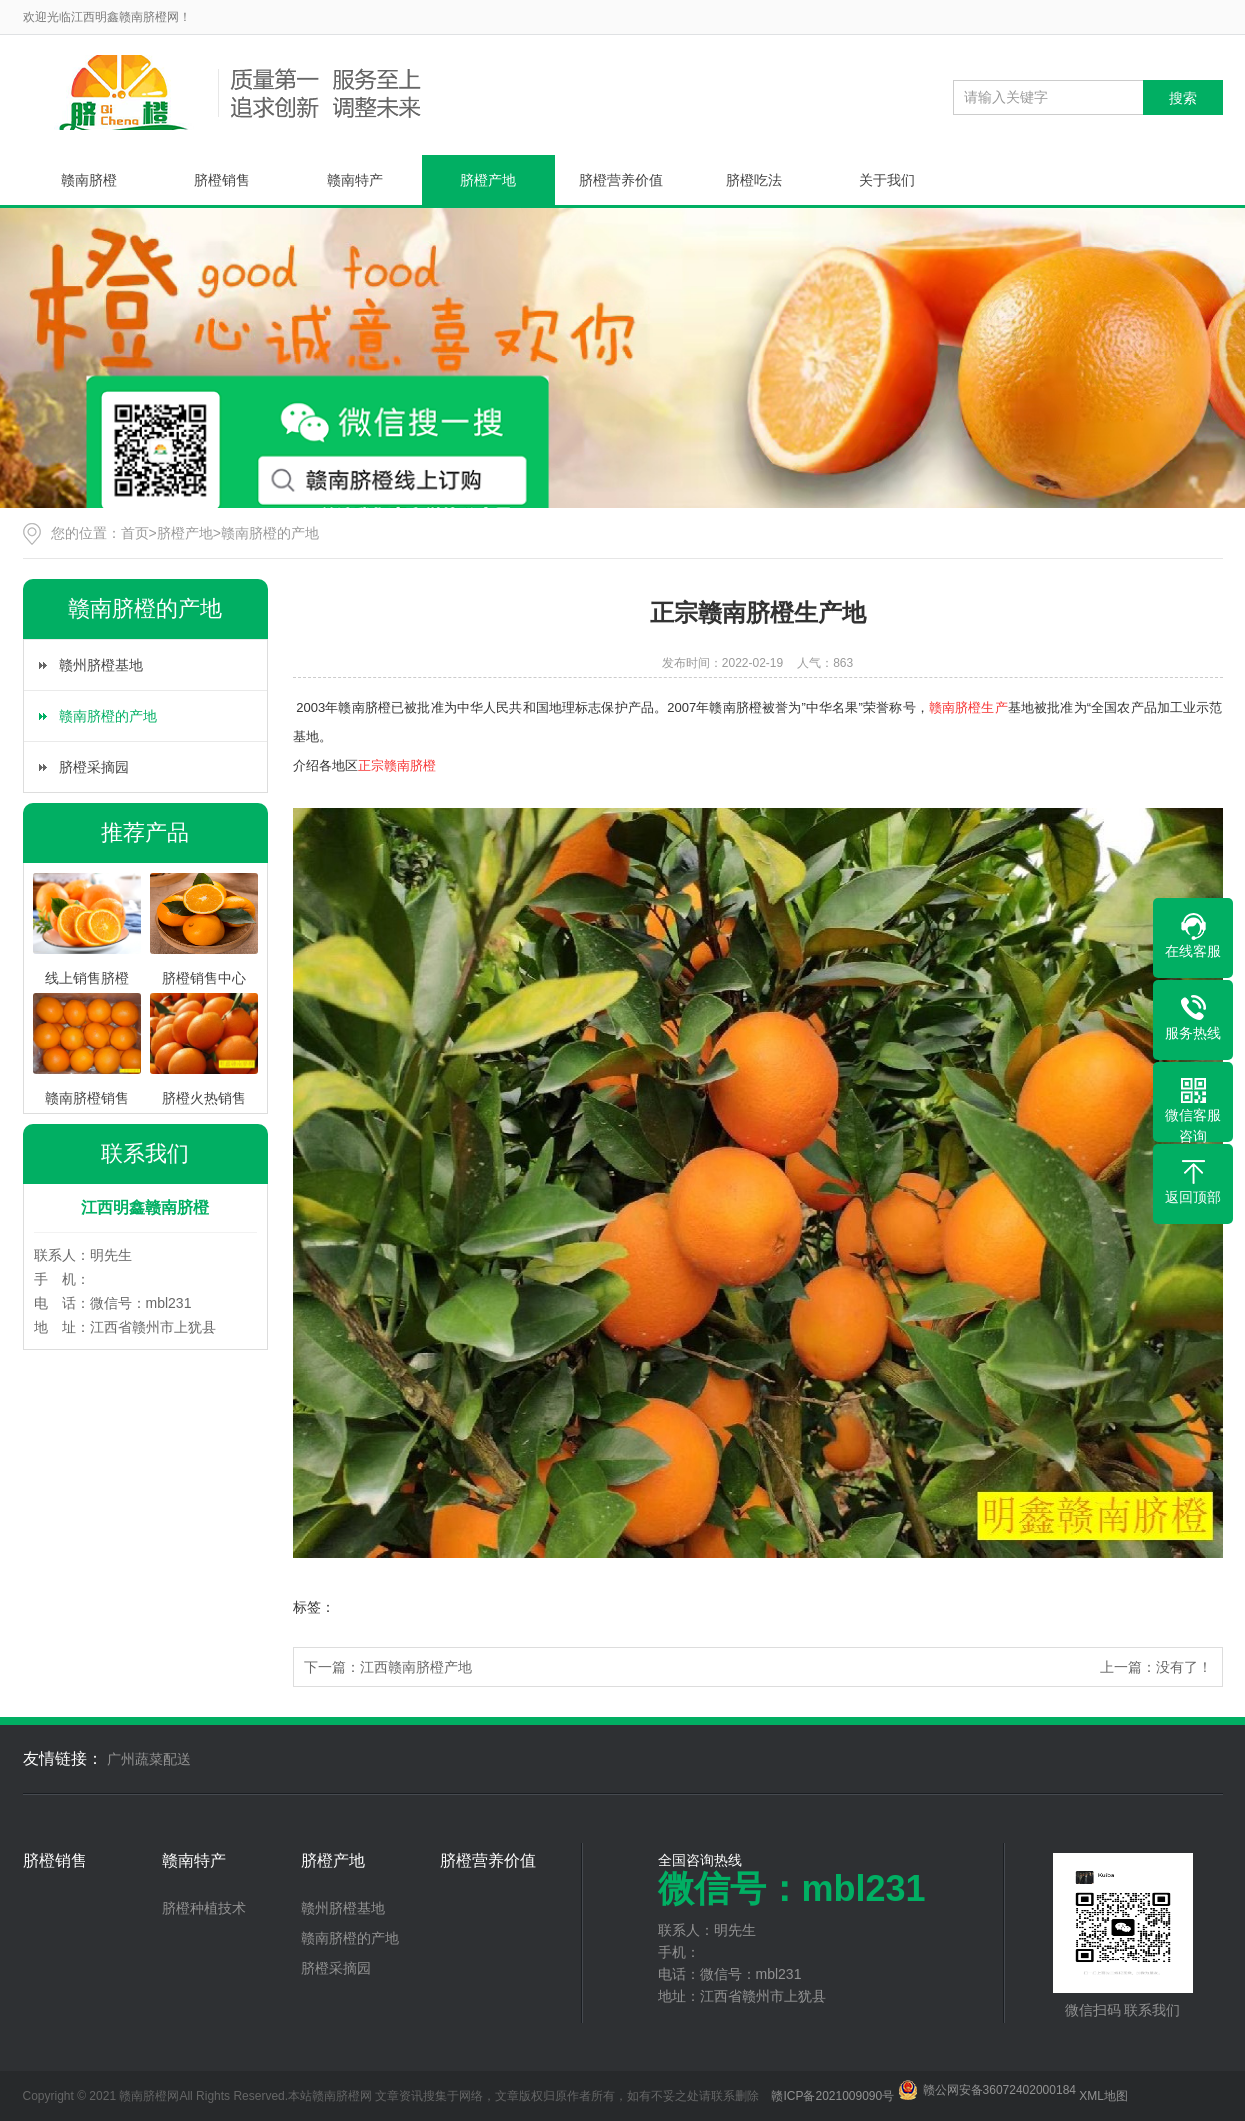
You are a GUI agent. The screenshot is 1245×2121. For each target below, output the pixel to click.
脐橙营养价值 (621, 180)
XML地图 (1103, 2096)
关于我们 (887, 180)
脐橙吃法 (754, 180)
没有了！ (1184, 1667)
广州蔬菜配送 (149, 1759)
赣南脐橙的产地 (270, 533)
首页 (135, 533)
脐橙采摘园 (94, 767)
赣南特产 (355, 180)
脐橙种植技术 (204, 1908)
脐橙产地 (488, 180)
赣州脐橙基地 (101, 665)
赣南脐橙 (89, 180)
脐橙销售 (222, 180)
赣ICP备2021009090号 (832, 2096)
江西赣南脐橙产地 (416, 1667)
